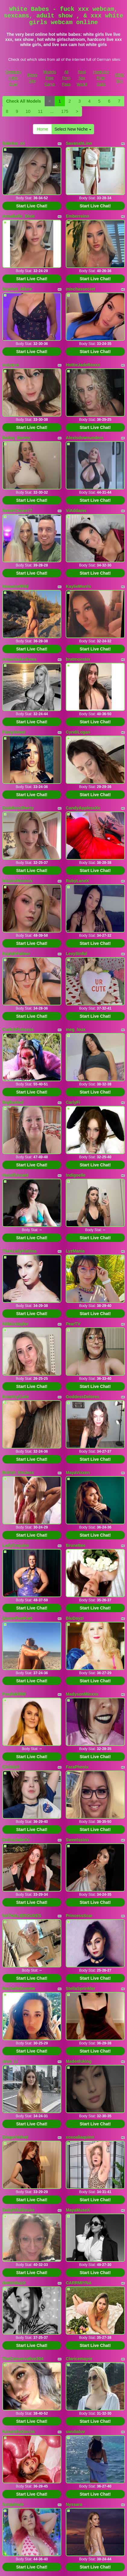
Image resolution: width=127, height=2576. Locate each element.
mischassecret (80, 289)
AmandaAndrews (19, 659)
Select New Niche (72, 129)
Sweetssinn (77, 1839)
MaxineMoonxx (17, 880)
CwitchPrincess (18, 1029)
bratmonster (78, 659)
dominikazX (14, 2282)
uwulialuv (75, 2431)
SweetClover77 (17, 510)
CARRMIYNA (79, 2282)
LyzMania (75, 1251)
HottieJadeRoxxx (83, 364)
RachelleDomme (18, 1988)
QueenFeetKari (17, 1618)
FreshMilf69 (14, 1694)
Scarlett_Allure (17, 289)
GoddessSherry (18, 807)
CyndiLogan (78, 732)
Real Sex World (82, 78)
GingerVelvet (15, 2137)
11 (40, 111)
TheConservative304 (22, 2358)
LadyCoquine (15, 1545)
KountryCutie (15, 1396)
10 (28, 111)
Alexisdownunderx (84, 437)
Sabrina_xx (13, 143)
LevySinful (76, 953)
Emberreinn (77, 216)
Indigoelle (75, 1175)
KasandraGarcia (18, 2431)
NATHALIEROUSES (21, 1915)
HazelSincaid (15, 1175)
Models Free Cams (49, 78)
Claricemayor (79, 2358)
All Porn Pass (66, 78)
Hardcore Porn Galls (101, 78)
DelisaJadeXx (16, 1839)
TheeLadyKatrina (19, 1251)
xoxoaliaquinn (80, 2137)
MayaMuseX (78, 2210)
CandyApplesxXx (83, 807)
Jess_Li (10, 2061)
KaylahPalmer (16, 953)
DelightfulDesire (18, 2210)
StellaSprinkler (80, 1988)
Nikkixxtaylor (15, 1323)
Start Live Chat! (31, 205)
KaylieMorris (78, 586)
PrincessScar (79, 1915)
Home (42, 129)
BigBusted (13, 1102)
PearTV (73, 1323)
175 (64, 111)
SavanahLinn (79, 143)
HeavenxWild (15, 586)
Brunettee (75, 1545)
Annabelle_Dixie (18, 216)
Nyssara (74, 2504)
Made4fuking (79, 2061)
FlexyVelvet (13, 732)
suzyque (10, 364)
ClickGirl (11, 1766)
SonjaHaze (13, 2504)
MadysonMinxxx (82, 1694)
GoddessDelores (82, 1396)
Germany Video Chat (13, 78)
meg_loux (75, 1029)
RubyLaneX (77, 880)
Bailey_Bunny (16, 437)
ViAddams (76, 510)
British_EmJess (18, 1472)
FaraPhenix (77, 1766)
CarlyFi (73, 1102)
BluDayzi (75, 1618)
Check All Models (23, 101)
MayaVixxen (78, 1472)
